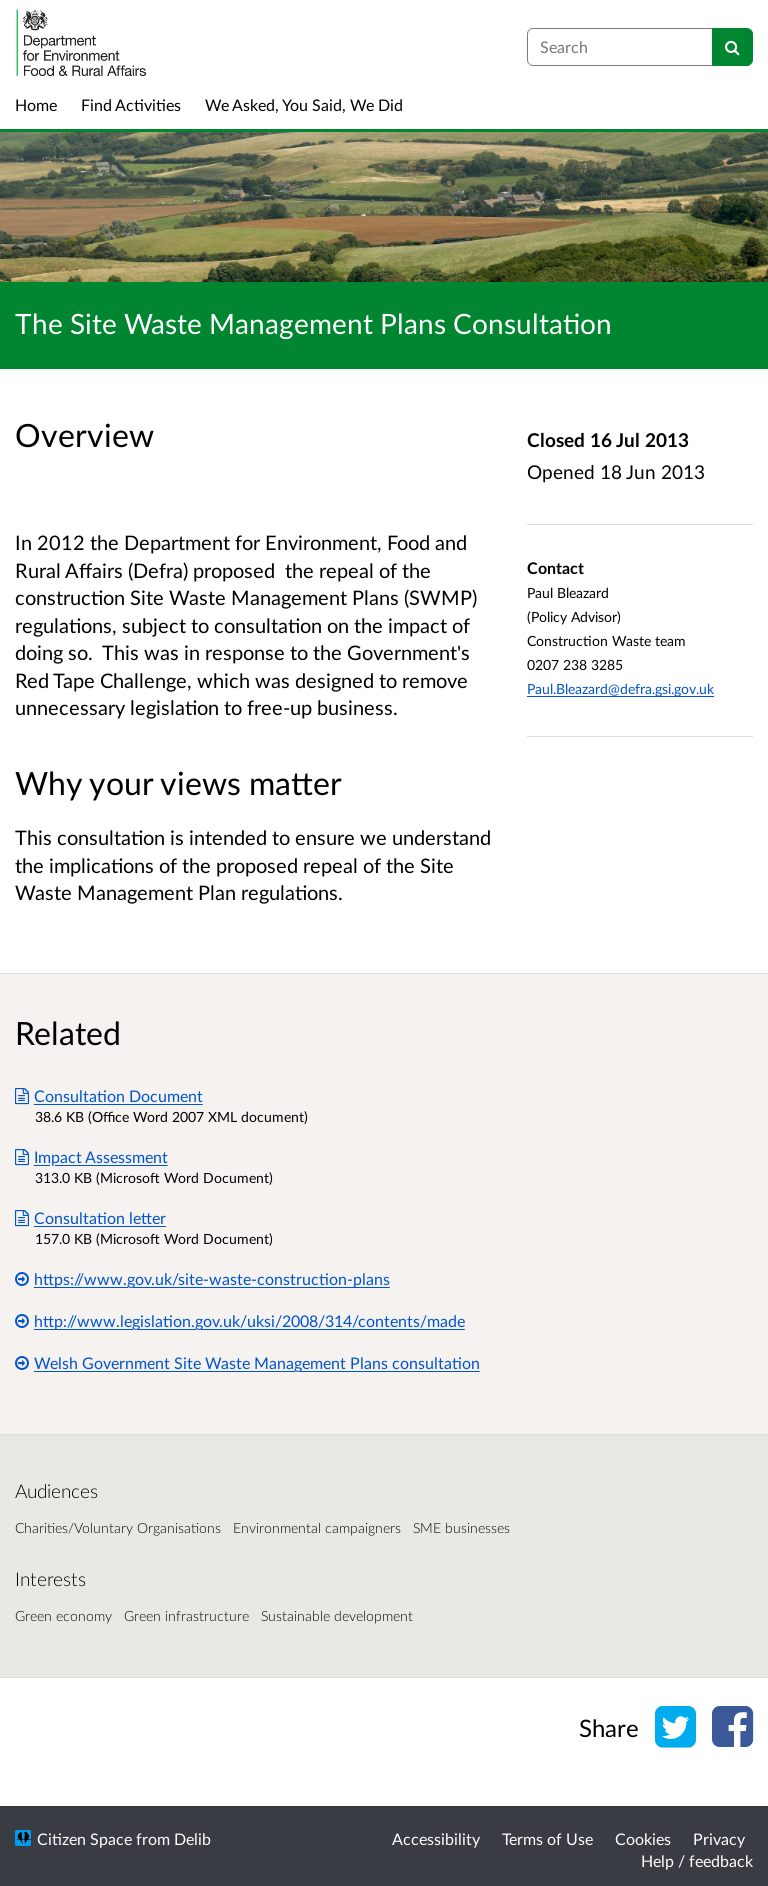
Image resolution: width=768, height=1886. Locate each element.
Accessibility (436, 1838)
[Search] (732, 47)
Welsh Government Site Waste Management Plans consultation (247, 1362)
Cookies (643, 1838)
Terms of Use (547, 1838)
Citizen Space (84, 1838)
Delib (192, 1838)
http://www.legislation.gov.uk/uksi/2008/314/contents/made (240, 1320)
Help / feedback (697, 1860)
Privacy (719, 1838)
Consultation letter (90, 1217)
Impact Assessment (91, 1156)
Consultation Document (109, 1095)
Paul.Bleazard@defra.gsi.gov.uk (620, 688)
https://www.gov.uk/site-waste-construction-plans (202, 1278)
